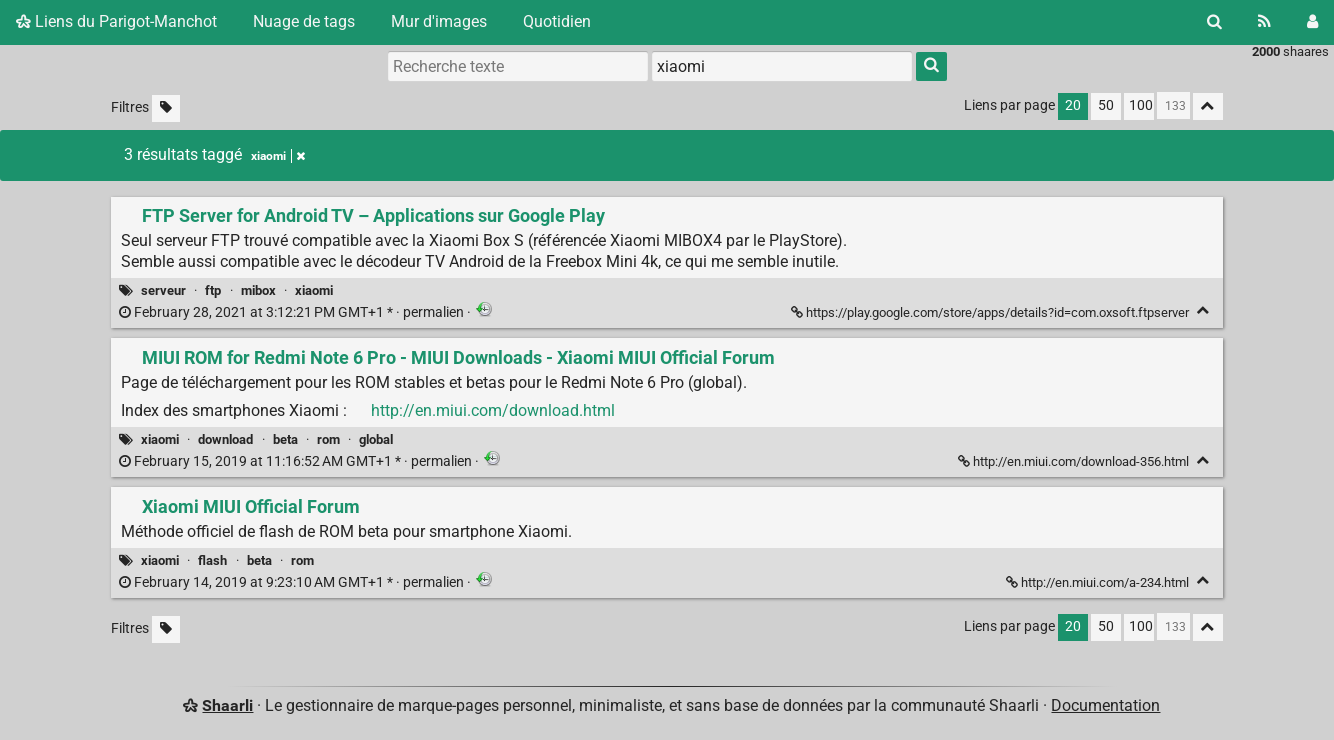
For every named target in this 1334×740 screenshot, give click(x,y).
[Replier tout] (1208, 106)
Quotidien (557, 21)
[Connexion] (1312, 22)
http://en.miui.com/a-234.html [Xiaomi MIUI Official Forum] (1099, 582)
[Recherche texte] (518, 66)
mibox (258, 290)
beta (285, 439)
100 (1141, 105)
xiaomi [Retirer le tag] (278, 156)
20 (1073, 105)
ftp (213, 290)
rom (328, 439)
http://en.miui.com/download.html (493, 410)
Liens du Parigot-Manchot (116, 21)
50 (1106, 105)
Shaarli (227, 705)
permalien (293, 312)
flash (212, 560)
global (376, 439)
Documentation (1105, 705)
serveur (163, 290)
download (225, 439)
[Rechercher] (1214, 22)
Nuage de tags (304, 21)
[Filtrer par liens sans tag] (166, 108)
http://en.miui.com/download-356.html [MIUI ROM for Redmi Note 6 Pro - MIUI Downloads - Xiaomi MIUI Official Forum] (1075, 461)
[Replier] (1203, 310)
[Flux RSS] (1264, 22)
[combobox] (782, 66)
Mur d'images (439, 21)
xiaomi (314, 290)
